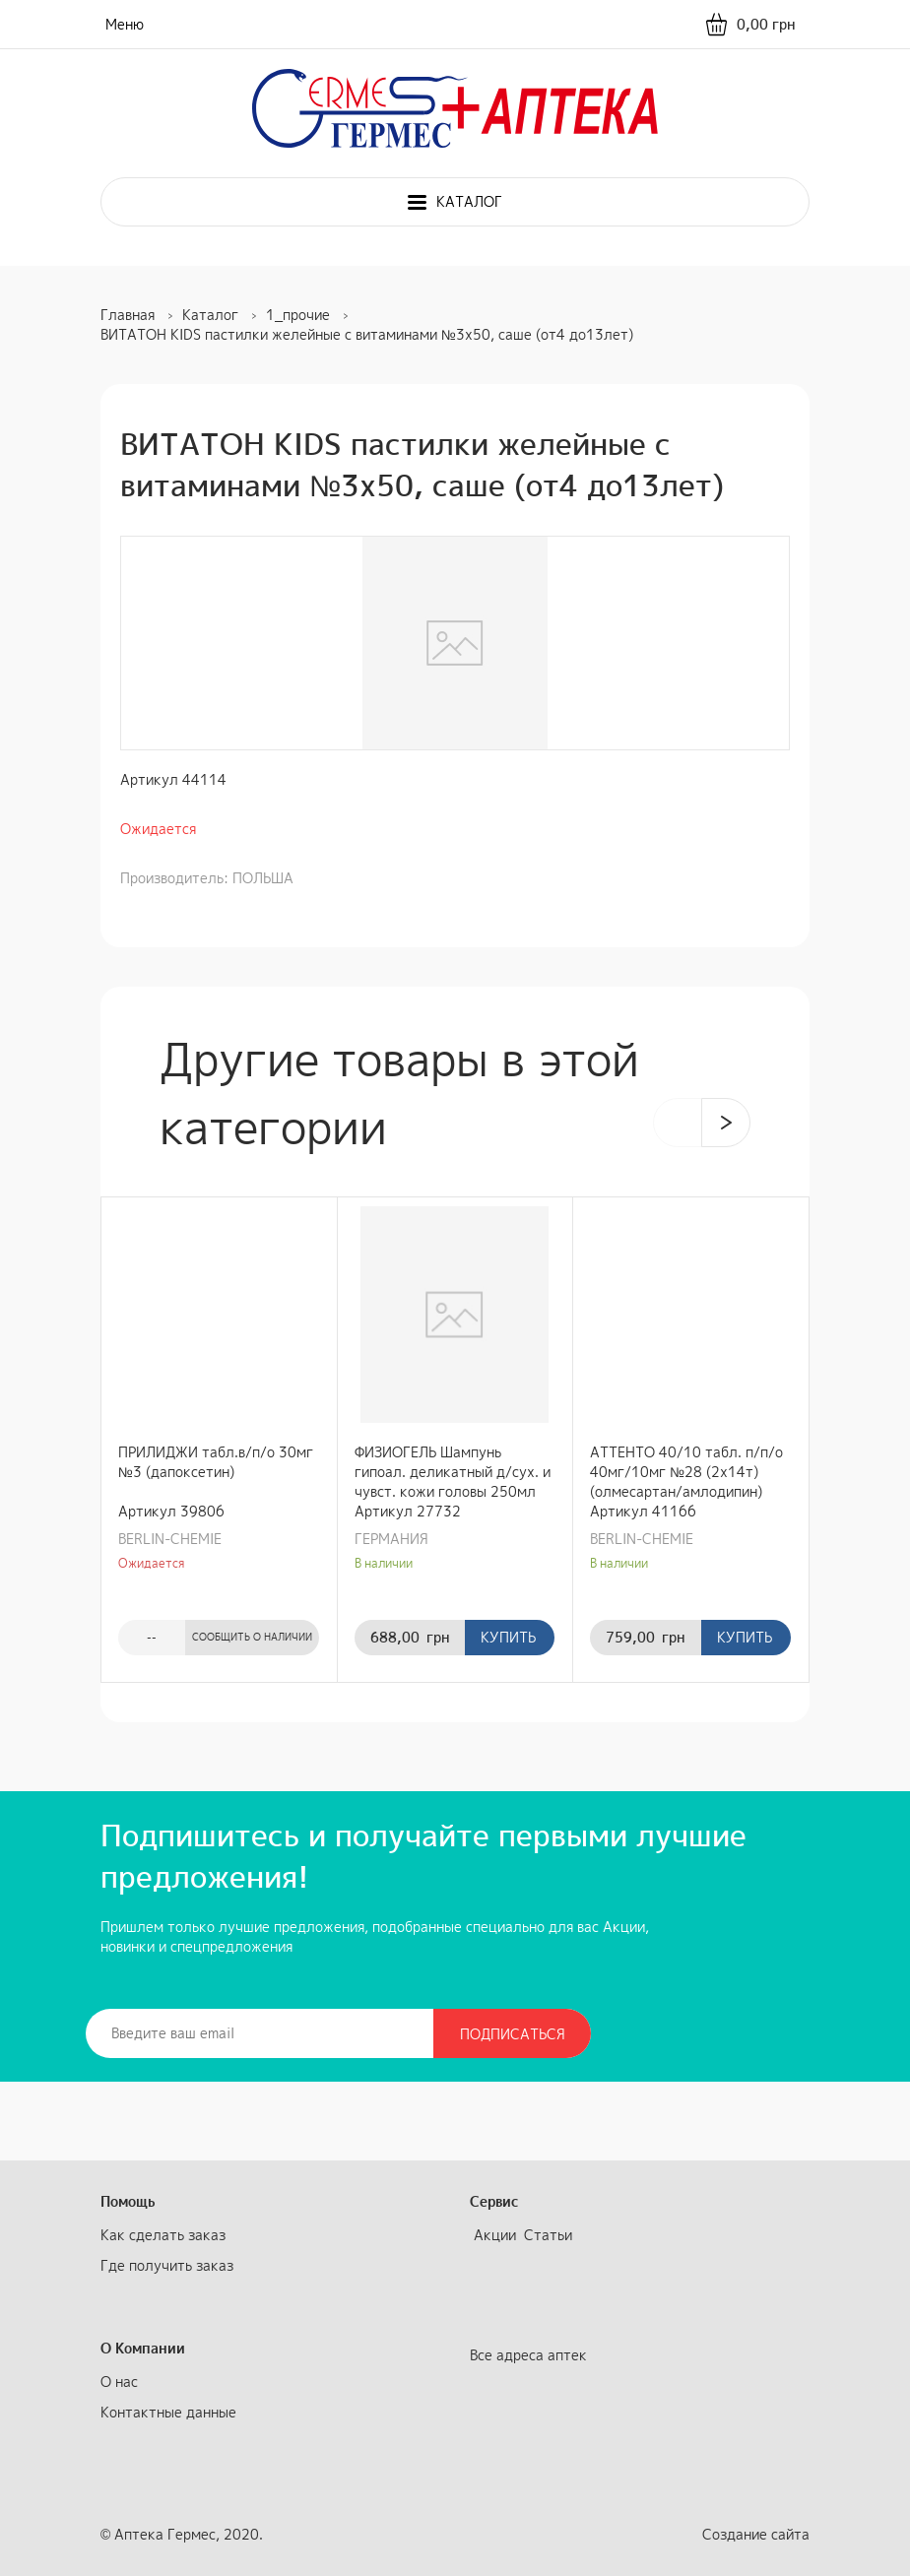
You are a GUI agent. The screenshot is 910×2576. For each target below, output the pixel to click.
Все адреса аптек (528, 2355)
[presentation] (677, 1122)
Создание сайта (756, 2534)
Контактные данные (168, 2412)
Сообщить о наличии (252, 1636)
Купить (508, 1637)
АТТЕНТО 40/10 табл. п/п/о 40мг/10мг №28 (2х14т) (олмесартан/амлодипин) (686, 1472)
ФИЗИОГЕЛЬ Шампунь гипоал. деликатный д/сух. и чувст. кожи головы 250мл (453, 1472)
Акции (495, 2234)
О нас (119, 2381)
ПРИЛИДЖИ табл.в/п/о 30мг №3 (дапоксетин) (215, 1462)
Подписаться (512, 2034)
